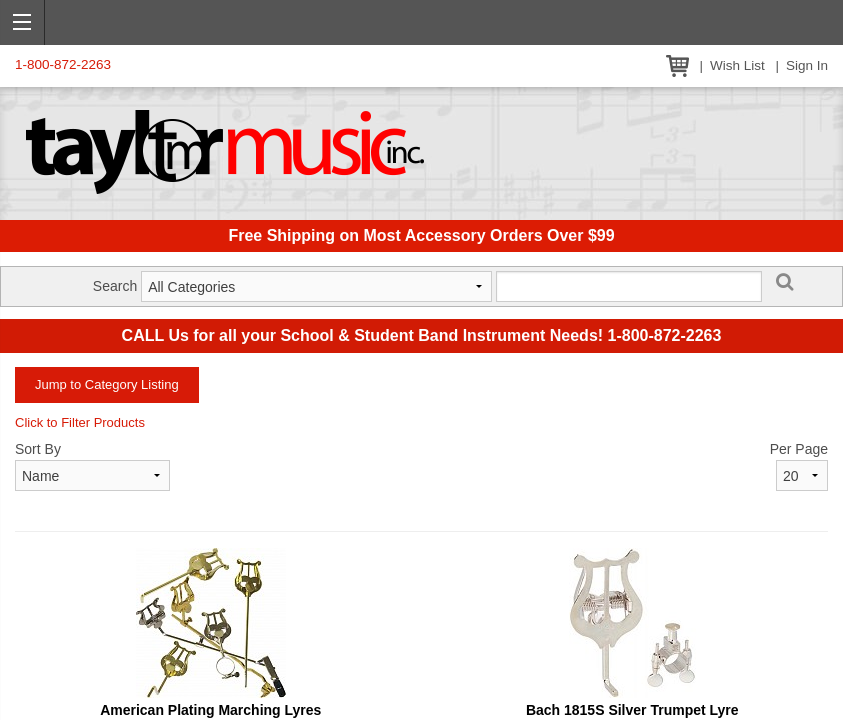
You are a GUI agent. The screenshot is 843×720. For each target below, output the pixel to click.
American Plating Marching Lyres (210, 710)
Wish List (737, 65)
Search (115, 286)
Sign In (807, 65)
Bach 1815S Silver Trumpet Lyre (632, 710)
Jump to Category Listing (107, 384)
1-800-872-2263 (63, 64)
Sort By (38, 449)
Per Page (799, 449)
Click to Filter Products (80, 422)
